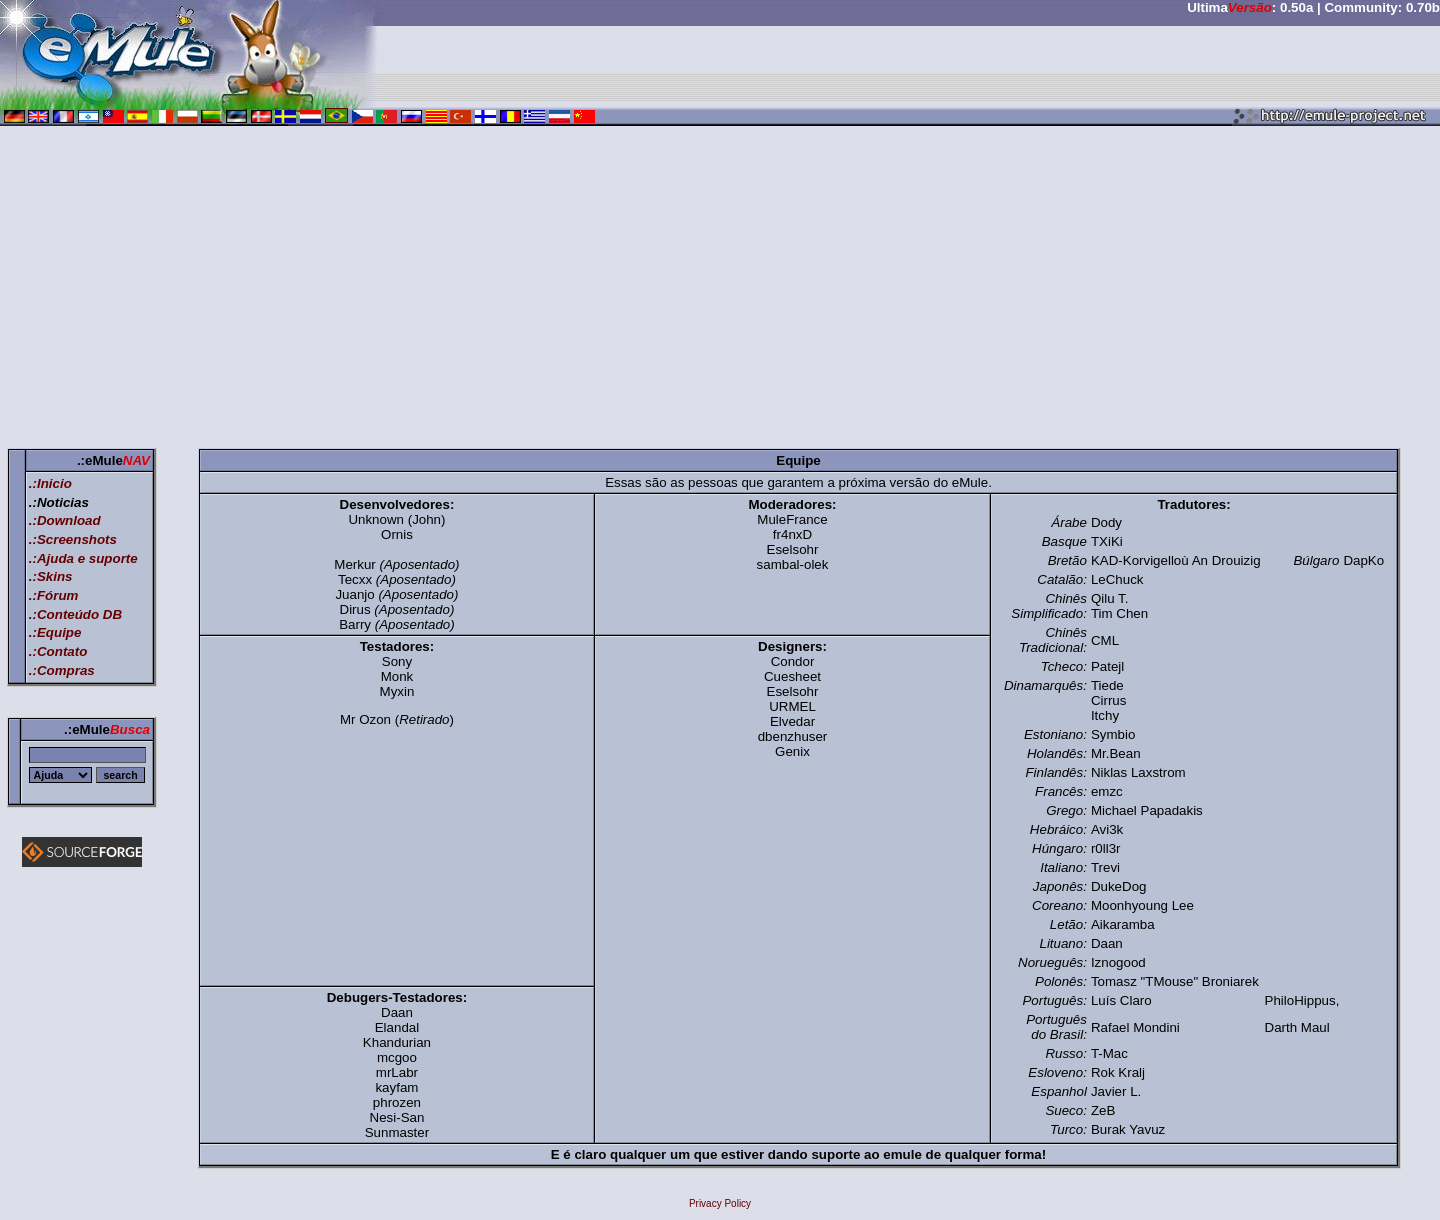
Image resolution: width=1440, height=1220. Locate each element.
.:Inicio (50, 483)
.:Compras (62, 670)
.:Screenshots (73, 539)
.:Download (65, 520)
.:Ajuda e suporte (83, 558)
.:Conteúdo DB (75, 614)
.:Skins (51, 576)
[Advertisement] (720, 291)
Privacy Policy (720, 1203)
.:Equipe (55, 632)
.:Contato (58, 651)
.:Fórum (54, 595)
